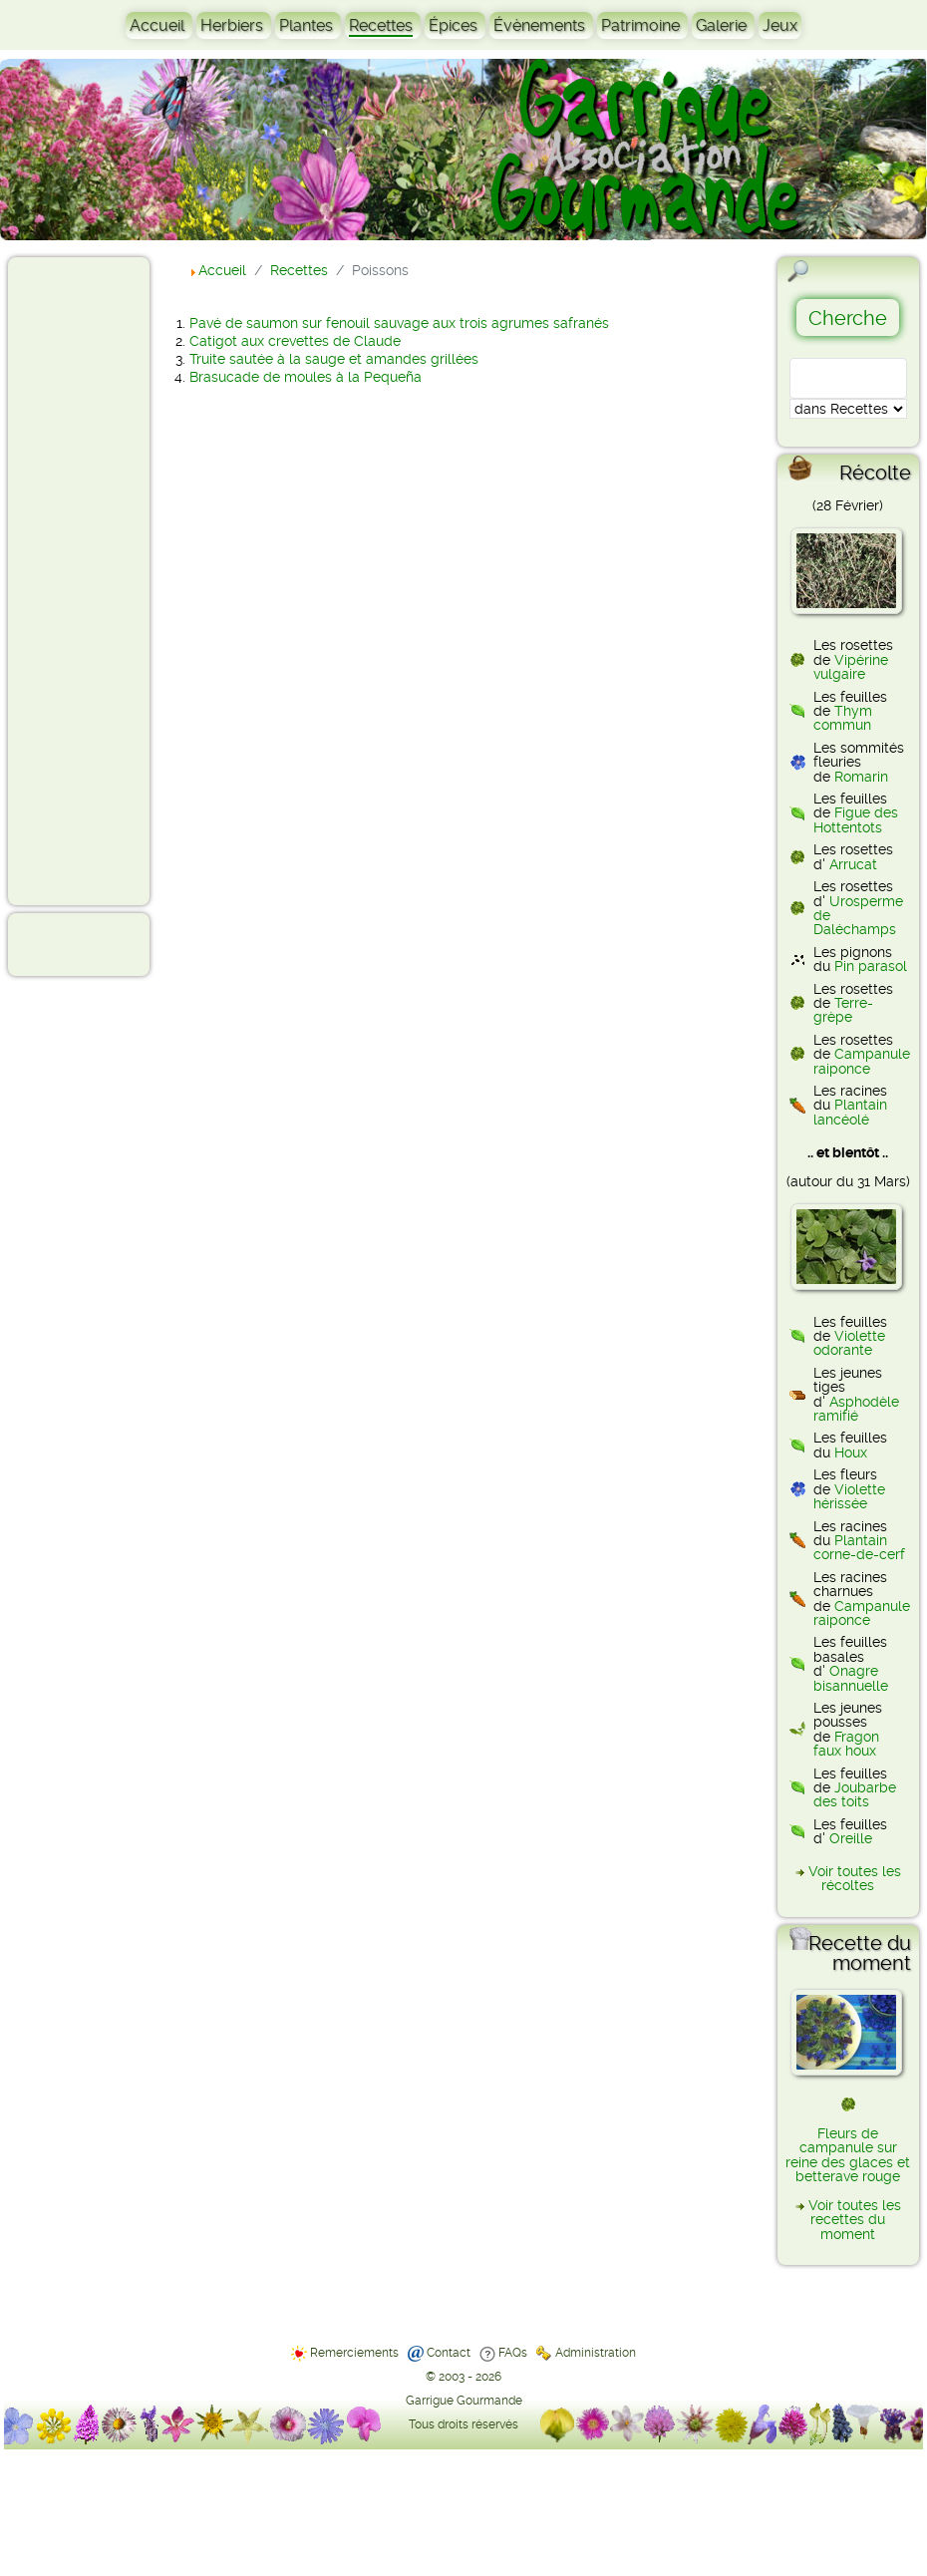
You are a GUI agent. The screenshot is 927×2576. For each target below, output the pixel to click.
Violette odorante (849, 1343)
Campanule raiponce (861, 1061)
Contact (448, 2353)
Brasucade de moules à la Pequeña (305, 377)
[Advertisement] (95, 580)
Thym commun (842, 718)
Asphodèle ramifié (856, 1409)
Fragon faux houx (846, 1744)
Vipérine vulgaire (850, 667)
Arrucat (853, 864)
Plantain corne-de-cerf (859, 1547)
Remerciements (354, 2353)
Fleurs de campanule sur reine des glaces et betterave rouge (847, 2154)
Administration (595, 2353)
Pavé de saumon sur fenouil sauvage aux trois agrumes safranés (399, 323)
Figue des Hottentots (855, 819)
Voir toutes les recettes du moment (854, 2219)
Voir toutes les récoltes (854, 1878)
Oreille (850, 1838)
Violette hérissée (849, 1496)
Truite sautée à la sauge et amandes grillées (333, 359)
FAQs (512, 2353)
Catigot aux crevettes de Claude (295, 341)
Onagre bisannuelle (850, 1678)
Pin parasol (870, 966)
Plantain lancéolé (850, 1112)
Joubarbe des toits (854, 1794)
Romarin (861, 777)
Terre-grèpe (843, 1010)
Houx (850, 1452)
